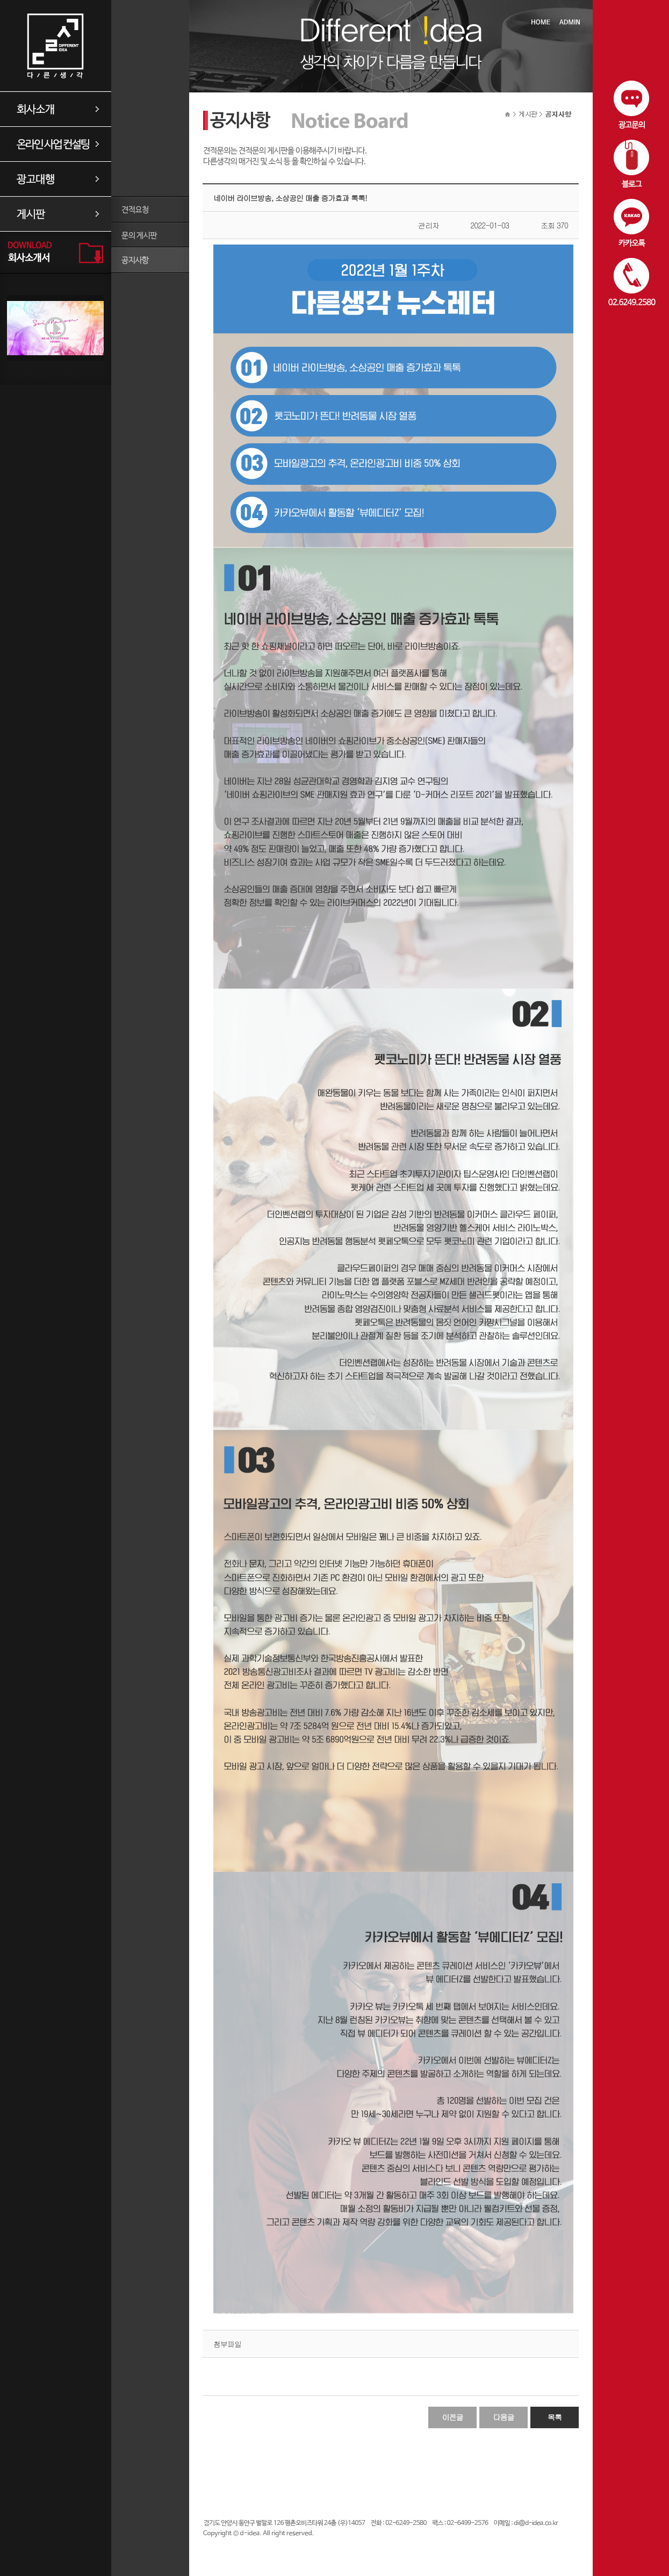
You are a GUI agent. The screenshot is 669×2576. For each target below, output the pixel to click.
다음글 (503, 2417)
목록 (555, 2417)
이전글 (452, 2417)
